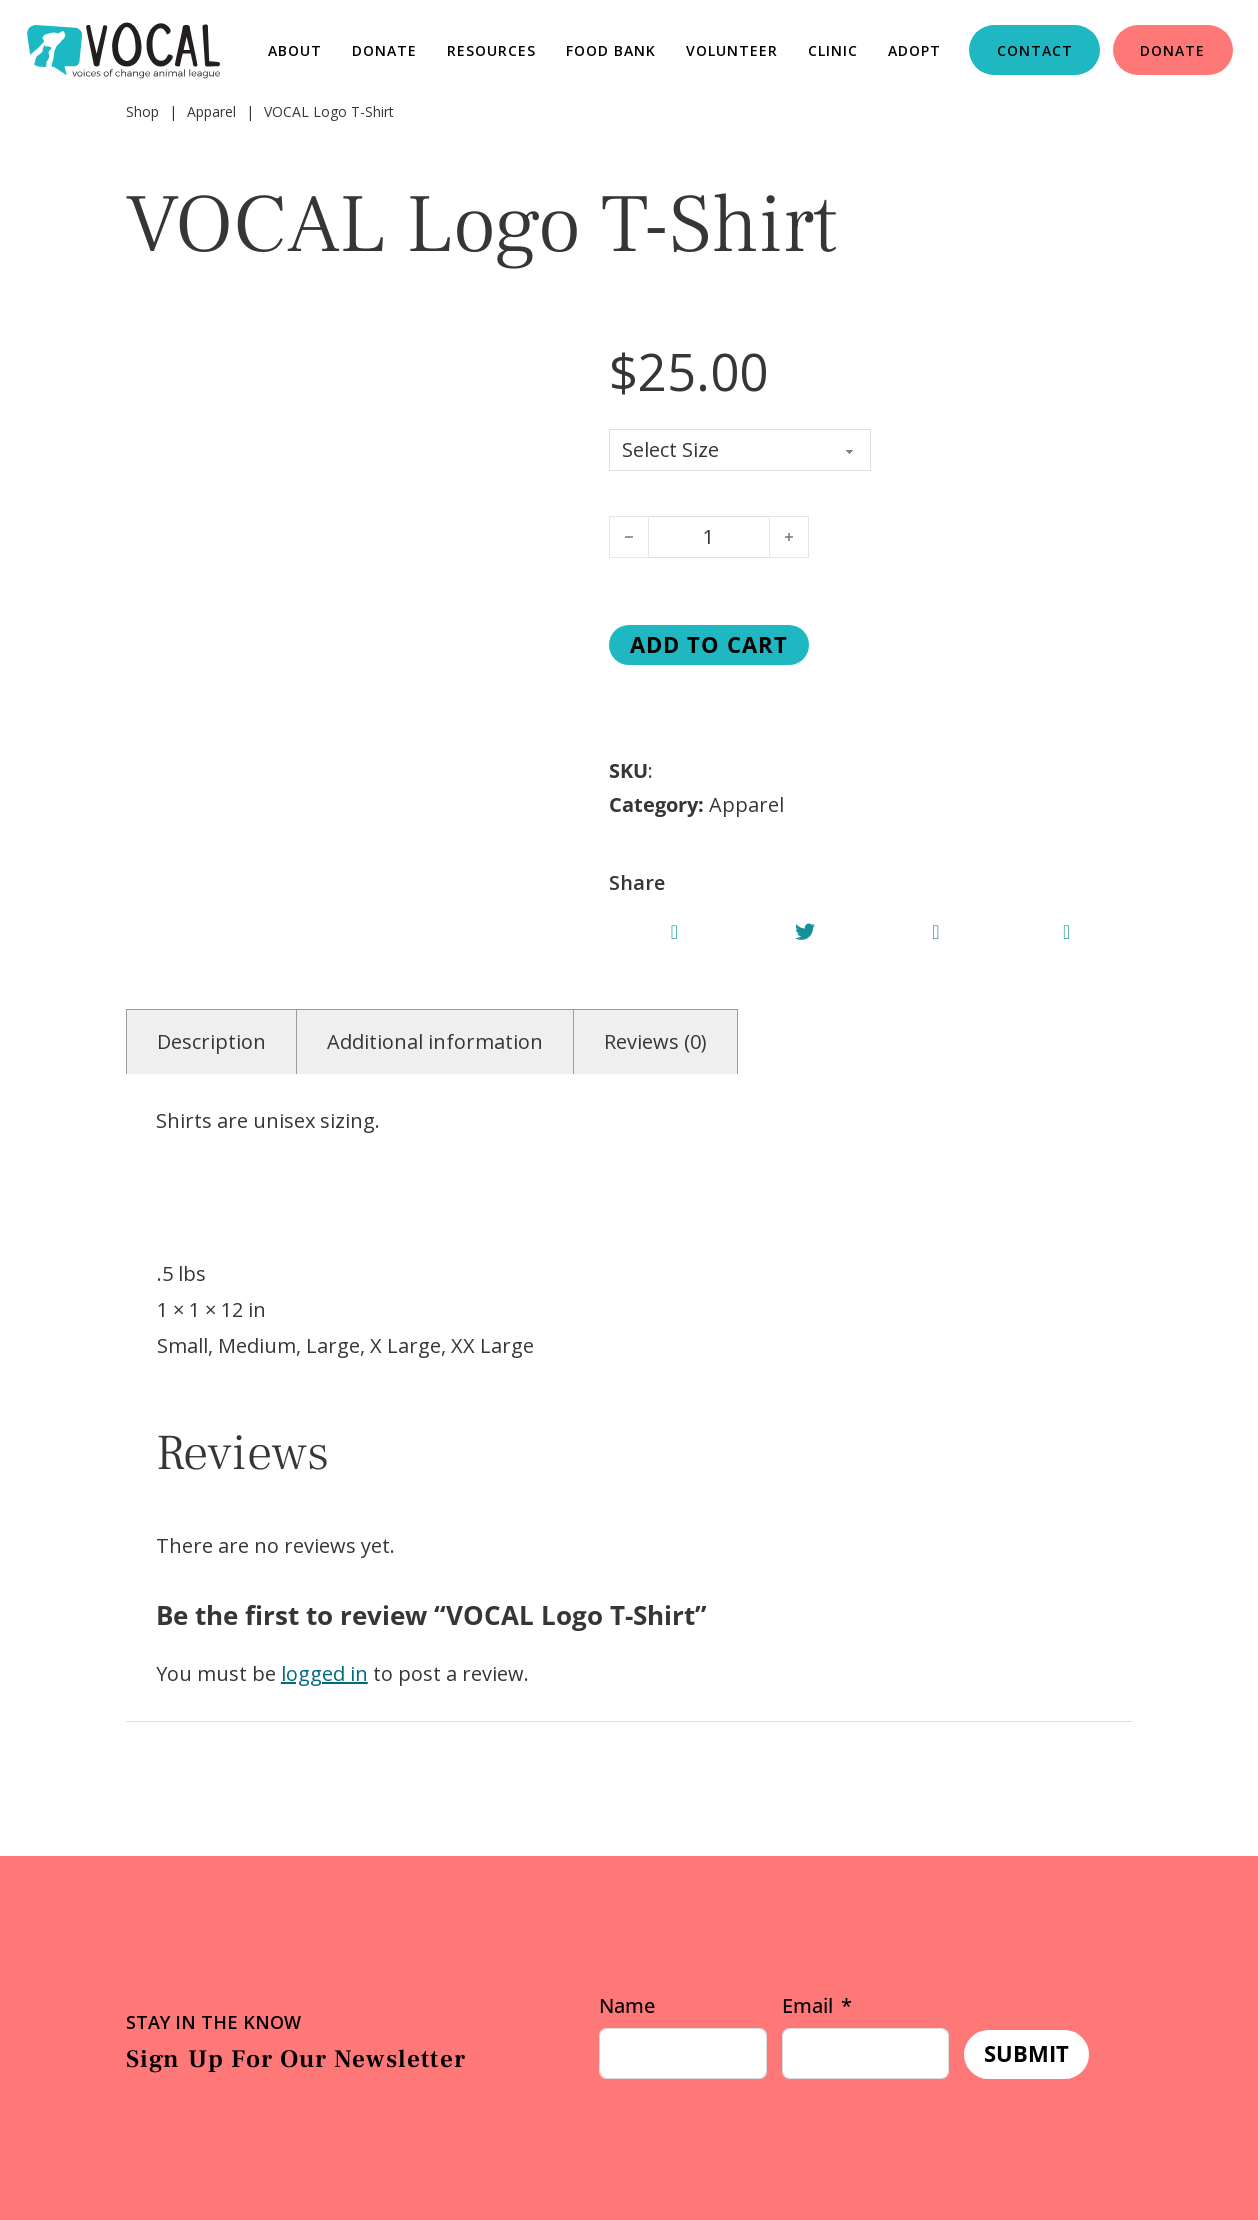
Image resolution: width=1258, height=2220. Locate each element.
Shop (142, 111)
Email (807, 2005)
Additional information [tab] (435, 1041)
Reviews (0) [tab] (655, 1041)
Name (627, 2005)
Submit (1026, 2053)
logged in (324, 1673)
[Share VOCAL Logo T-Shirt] (674, 932)
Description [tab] (211, 1041)
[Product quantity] (709, 537)
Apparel (211, 111)
